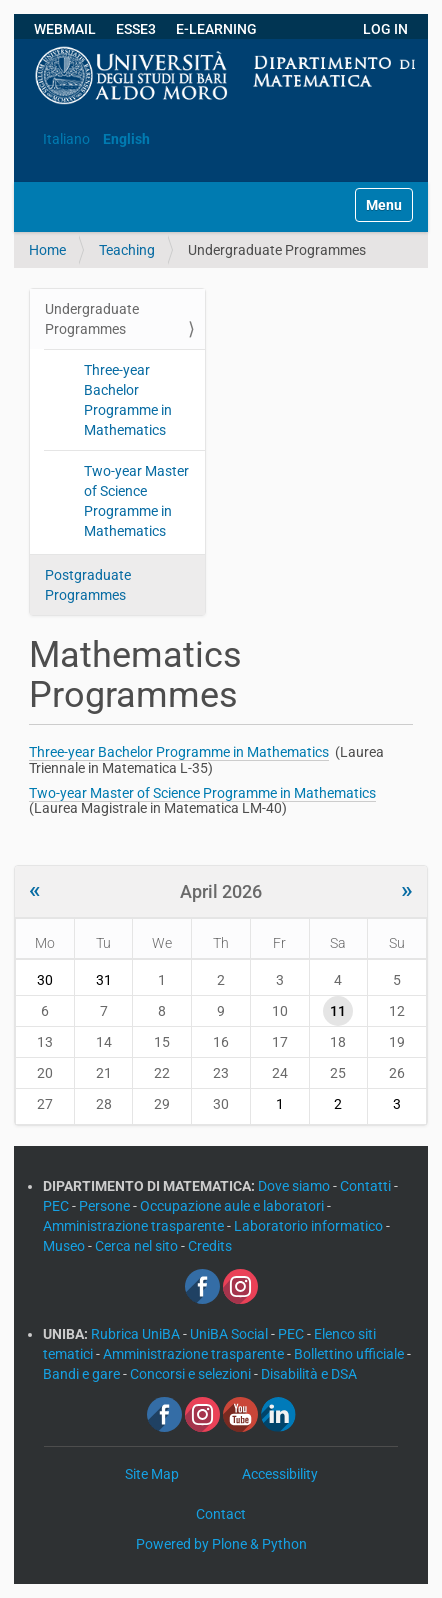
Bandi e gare (83, 1374)
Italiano (66, 139)
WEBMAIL (65, 29)
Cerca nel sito (138, 1246)
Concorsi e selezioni (192, 1374)
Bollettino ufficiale (350, 1354)
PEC (57, 1206)
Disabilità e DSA (309, 1374)
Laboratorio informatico (310, 1226)
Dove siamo (295, 1186)
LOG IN (385, 29)
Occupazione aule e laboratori (233, 1206)
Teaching (127, 250)
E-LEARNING (216, 29)
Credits (210, 1246)
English (126, 139)
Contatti (367, 1186)
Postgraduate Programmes (88, 585)
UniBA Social (229, 1334)
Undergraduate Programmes (92, 319)
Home (47, 250)
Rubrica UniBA (137, 1334)
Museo (65, 1246)
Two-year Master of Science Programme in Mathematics (136, 501)
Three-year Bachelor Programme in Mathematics (128, 400)
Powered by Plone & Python (221, 1544)
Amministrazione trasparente (135, 1226)
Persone (106, 1206)
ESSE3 (136, 29)
